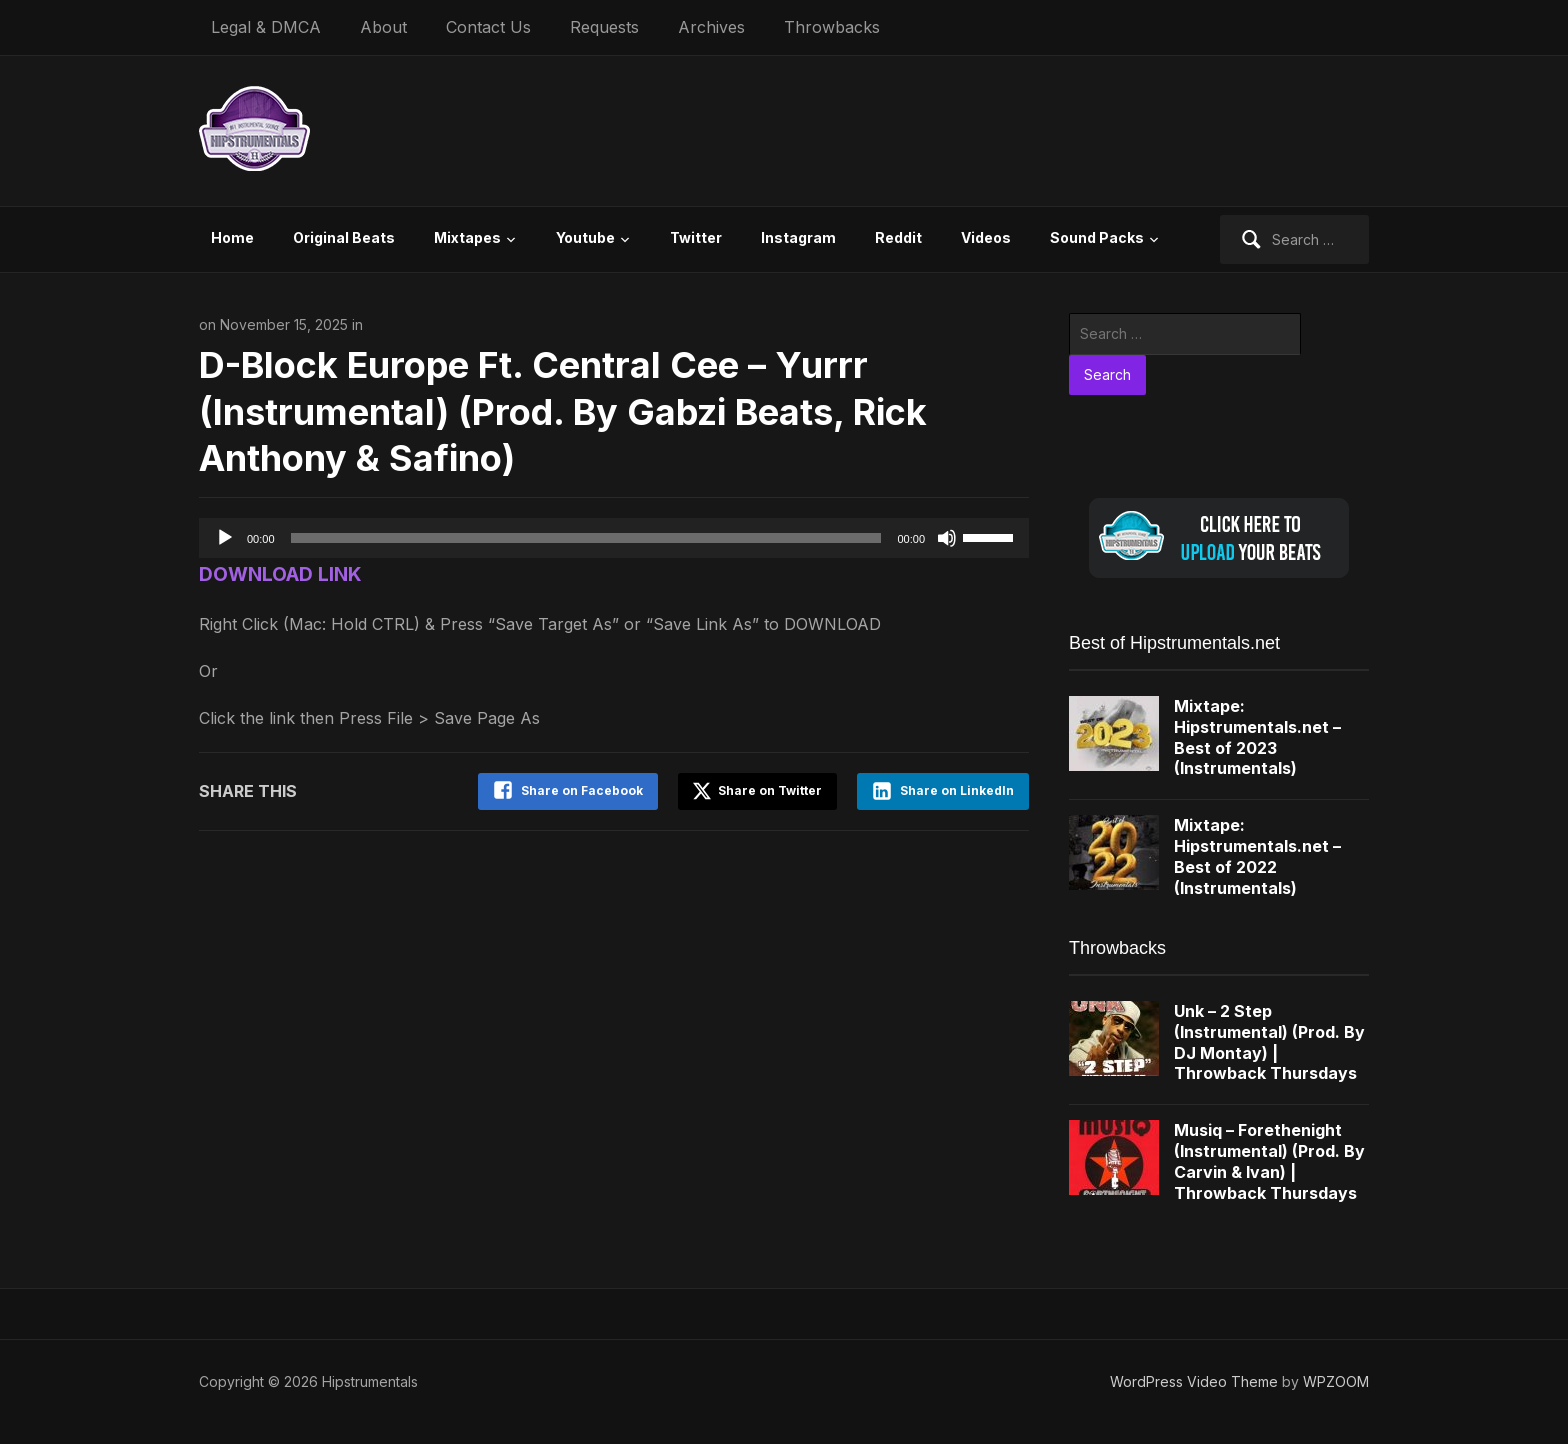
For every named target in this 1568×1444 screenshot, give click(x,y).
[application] (614, 538)
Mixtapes (467, 237)
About (383, 27)
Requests (604, 27)
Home (232, 237)
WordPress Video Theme (1194, 1381)
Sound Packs (1097, 237)
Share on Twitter (757, 791)
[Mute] (947, 538)
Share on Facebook (582, 790)
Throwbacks (832, 27)
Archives (711, 27)
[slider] (586, 538)
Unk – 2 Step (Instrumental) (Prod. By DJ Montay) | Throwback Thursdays (1269, 1042)
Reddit (898, 237)
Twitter (696, 237)
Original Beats (344, 237)
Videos (986, 237)
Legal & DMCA (266, 27)
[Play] (225, 538)
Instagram (798, 237)
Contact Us (488, 27)
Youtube (585, 237)
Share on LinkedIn (957, 790)
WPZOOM (1336, 1381)
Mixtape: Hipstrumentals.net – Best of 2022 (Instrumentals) (1257, 856)
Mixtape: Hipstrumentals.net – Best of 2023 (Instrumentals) (1257, 737)
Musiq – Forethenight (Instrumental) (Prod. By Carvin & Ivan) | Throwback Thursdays (1269, 1161)
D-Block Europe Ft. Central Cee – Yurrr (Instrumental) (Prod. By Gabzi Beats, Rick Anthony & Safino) (563, 412)
